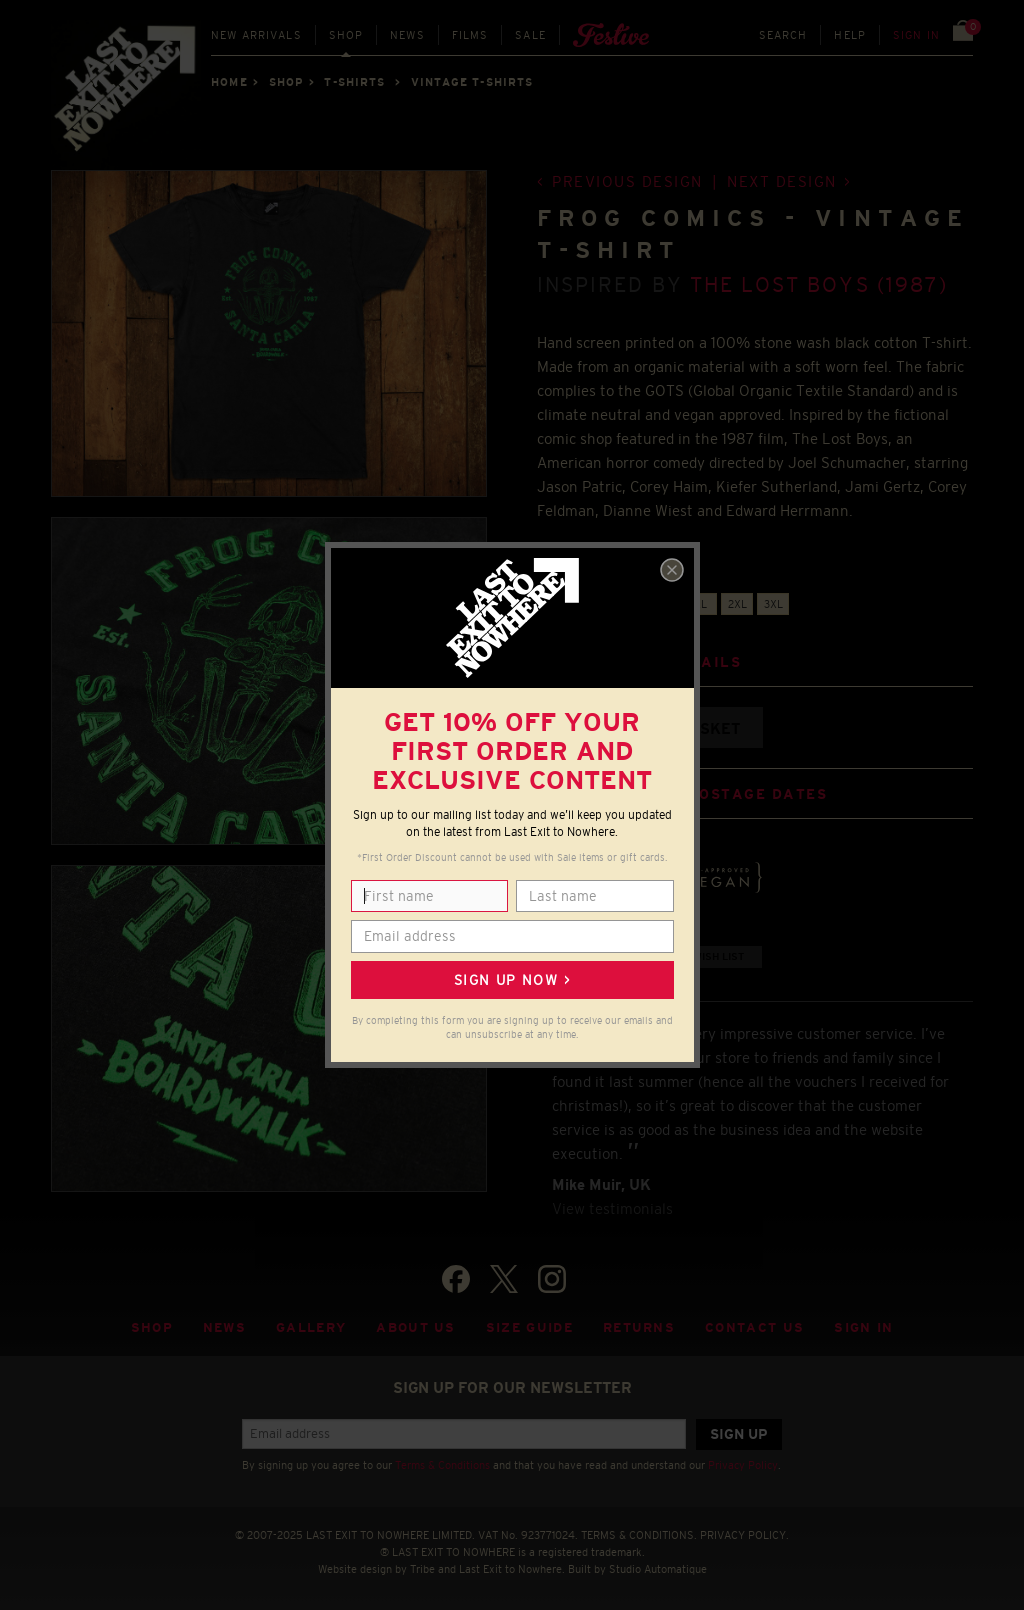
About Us (416, 1327)
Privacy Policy (743, 1465)
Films (470, 35)
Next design (782, 181)
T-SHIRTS (354, 82)
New (256, 35)
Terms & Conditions (442, 1465)
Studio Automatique (658, 1569)
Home (229, 82)
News (407, 35)
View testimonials (612, 1208)
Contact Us (754, 1327)
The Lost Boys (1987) (819, 284)
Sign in (916, 35)
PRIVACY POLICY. (744, 1535)
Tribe (422, 1569)
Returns (639, 1327)
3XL (773, 604)
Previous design (627, 181)
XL (700, 604)
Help (850, 35)
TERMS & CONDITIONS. (639, 1535)
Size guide (529, 1327)
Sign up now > (512, 980)
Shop (346, 35)
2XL (737, 604)
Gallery (311, 1327)
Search (783, 35)
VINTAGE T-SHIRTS (472, 82)
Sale (530, 35)
